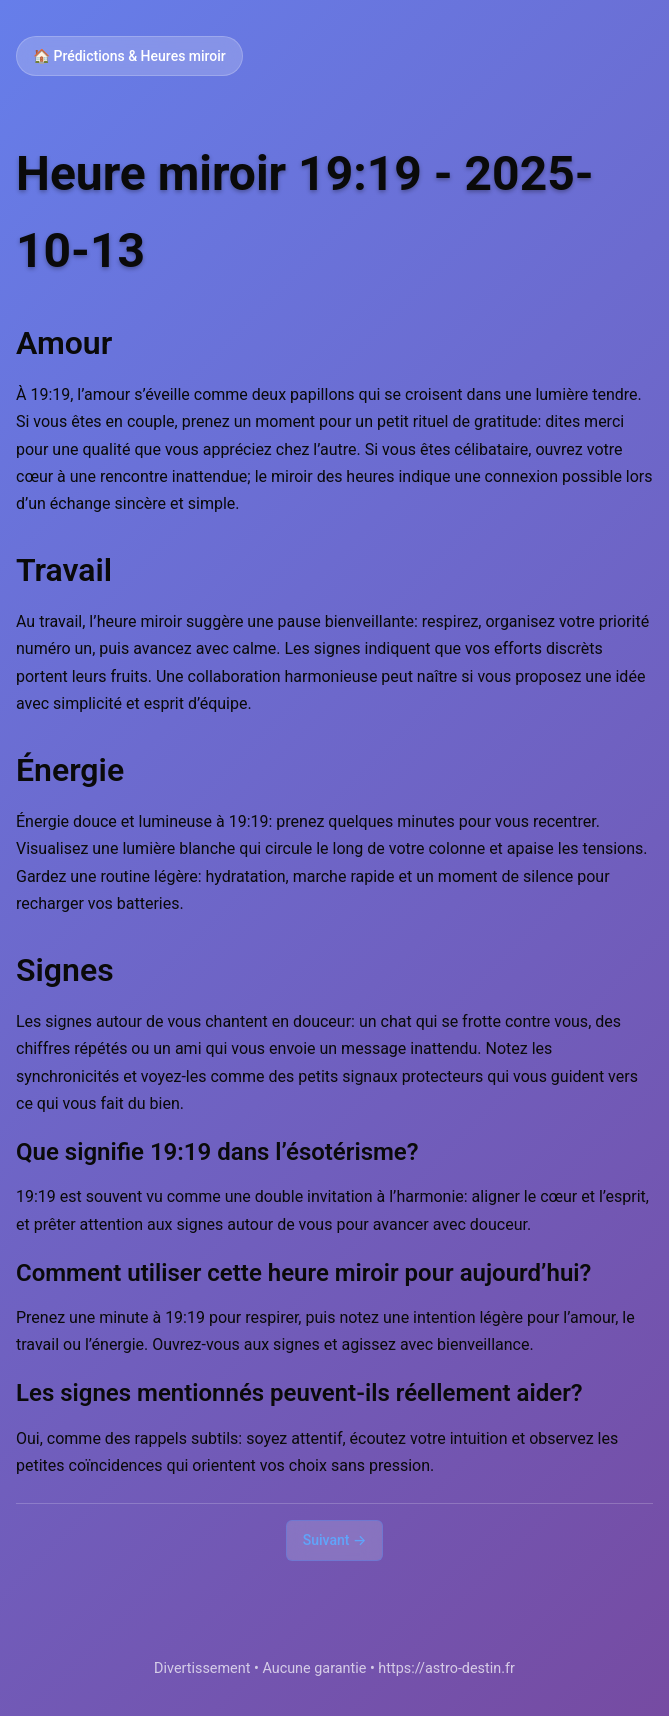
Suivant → (335, 1540)
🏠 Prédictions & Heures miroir (129, 56)
